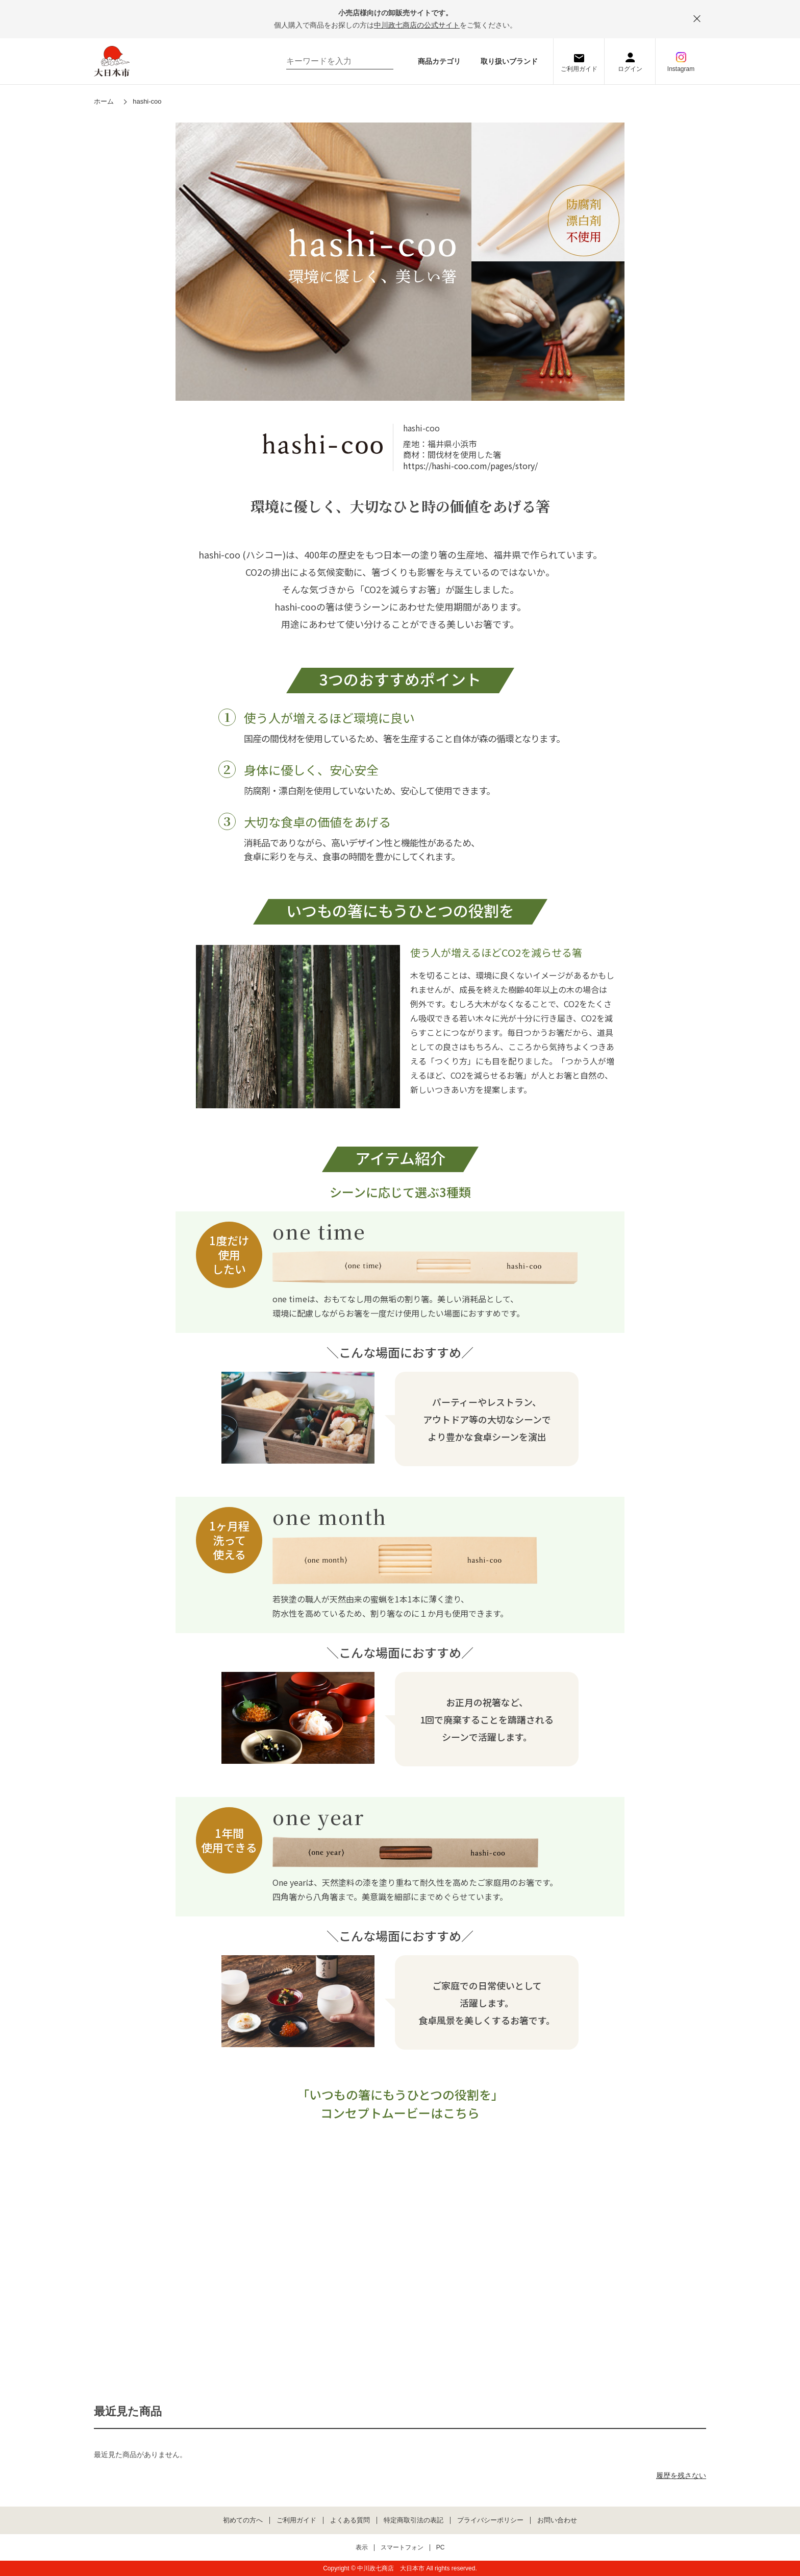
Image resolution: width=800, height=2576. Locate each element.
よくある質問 (350, 2520)
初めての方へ (243, 2520)
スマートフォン (402, 2547)
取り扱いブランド (509, 61)
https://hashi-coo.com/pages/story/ (470, 466)
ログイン (630, 68)
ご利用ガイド (579, 68)
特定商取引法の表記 (413, 2520)
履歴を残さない (681, 2475)
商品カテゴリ (439, 61)
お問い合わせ (557, 2520)
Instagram (680, 68)
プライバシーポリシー (490, 2520)
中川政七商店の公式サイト (417, 25)
